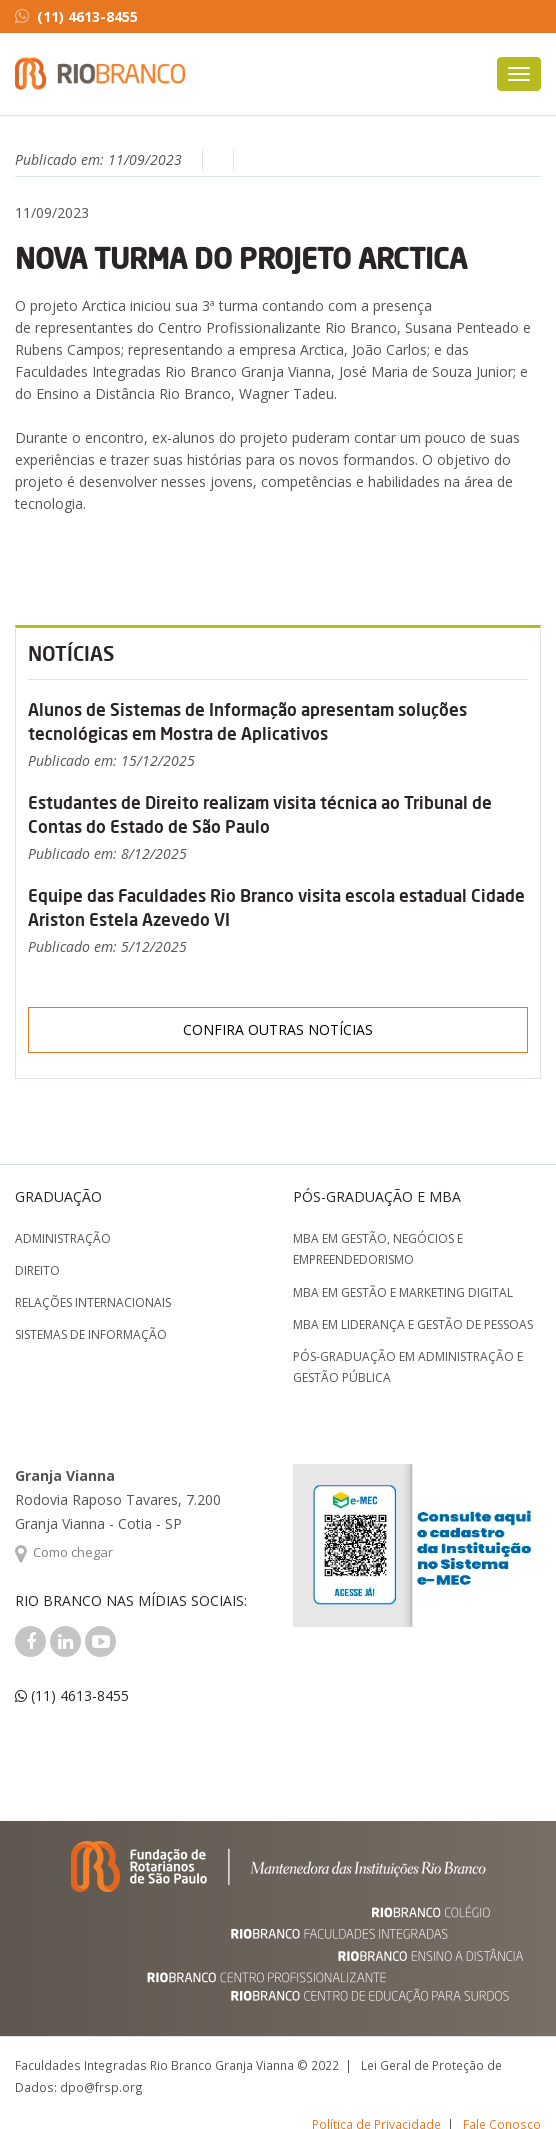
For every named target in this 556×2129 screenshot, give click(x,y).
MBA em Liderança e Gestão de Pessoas (413, 1324)
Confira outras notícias (278, 1029)
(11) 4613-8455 (76, 16)
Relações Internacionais (93, 1302)
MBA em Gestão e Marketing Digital (403, 1292)
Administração (63, 1238)
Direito (37, 1270)
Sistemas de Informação (91, 1334)
